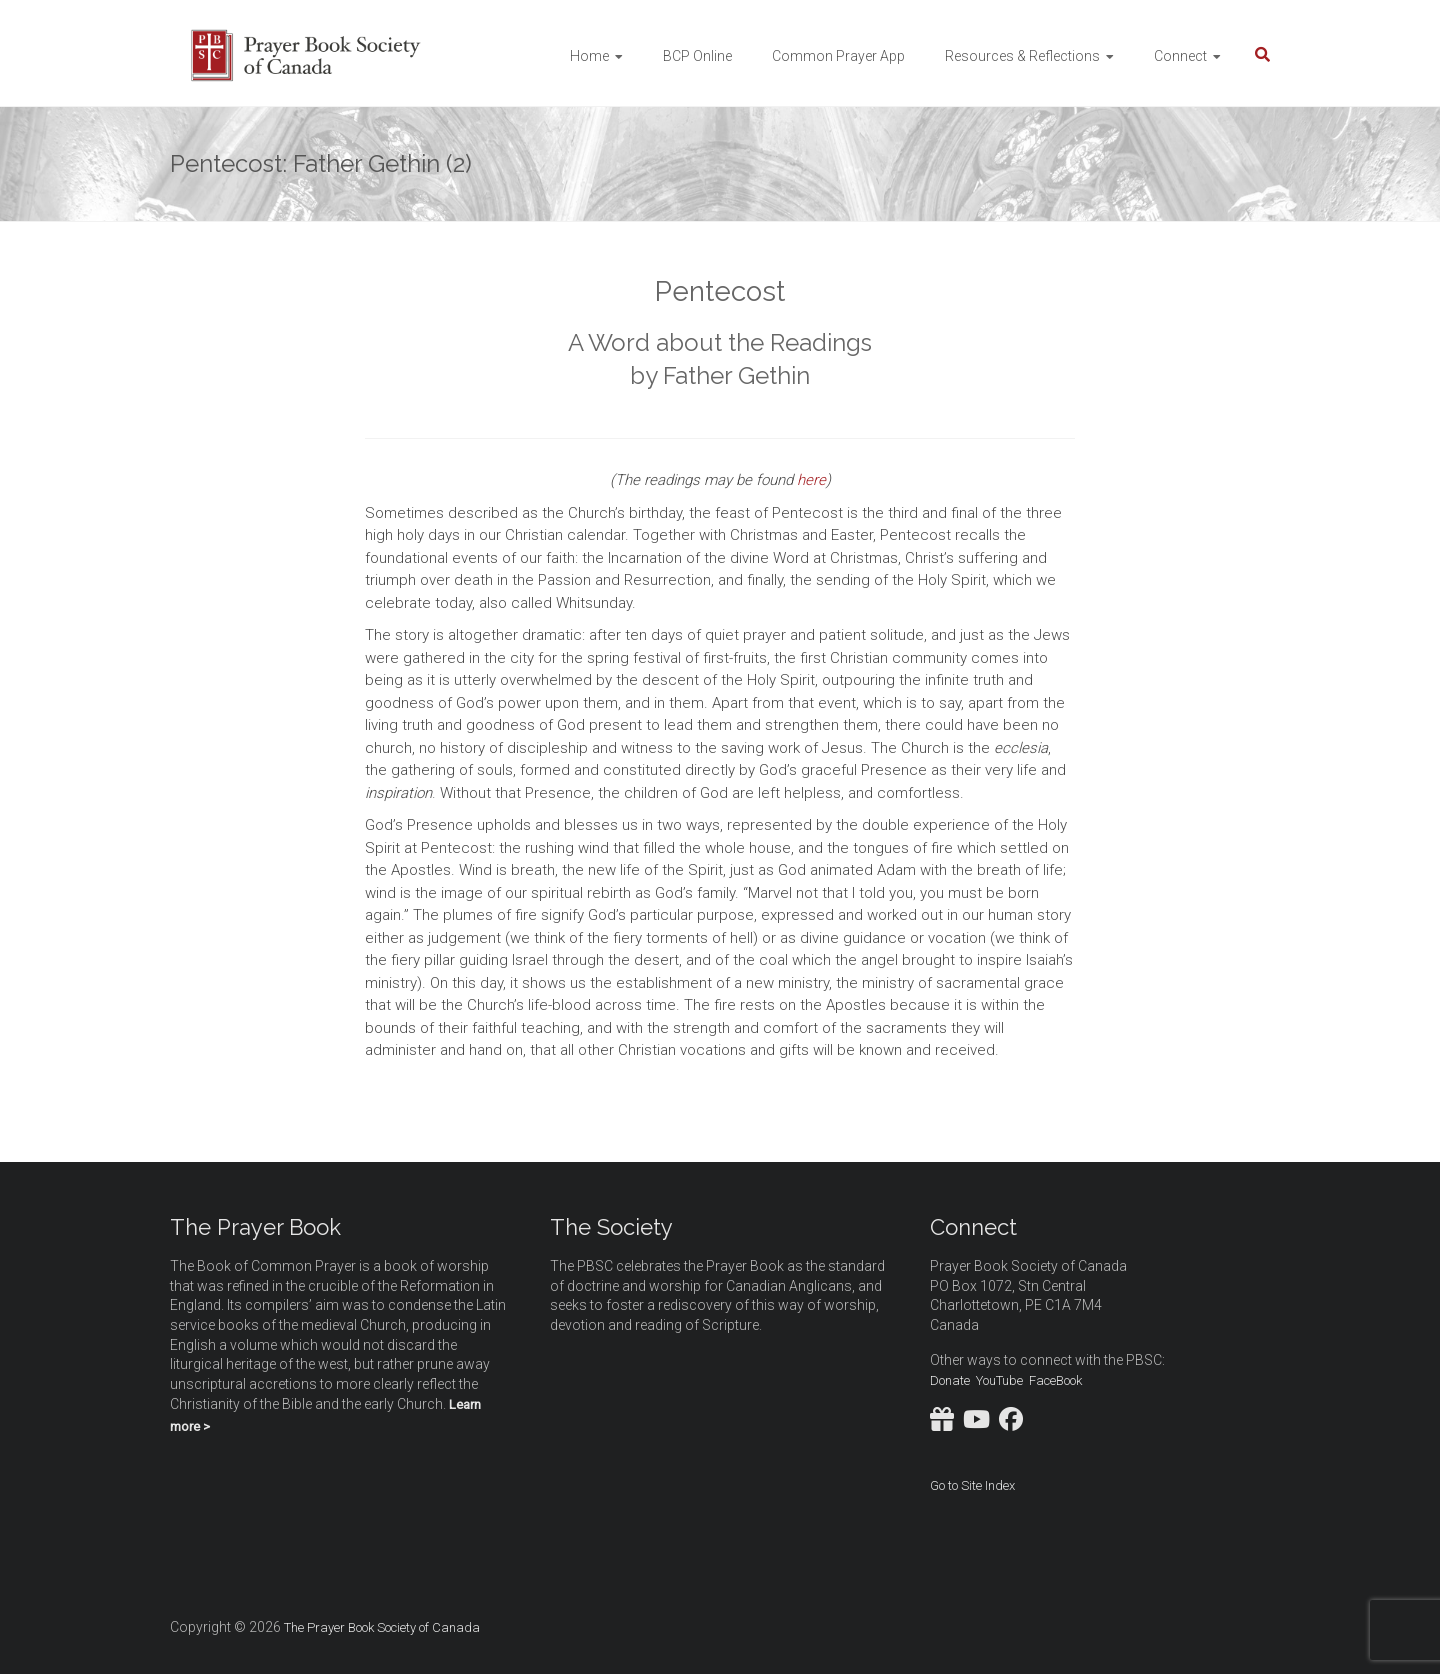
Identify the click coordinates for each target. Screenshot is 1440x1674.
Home (589, 56)
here (811, 480)
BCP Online (697, 56)
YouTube (999, 1380)
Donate (950, 1380)
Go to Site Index (972, 1485)
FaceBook (1055, 1380)
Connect (1180, 56)
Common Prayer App (838, 56)
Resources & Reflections (1022, 56)
